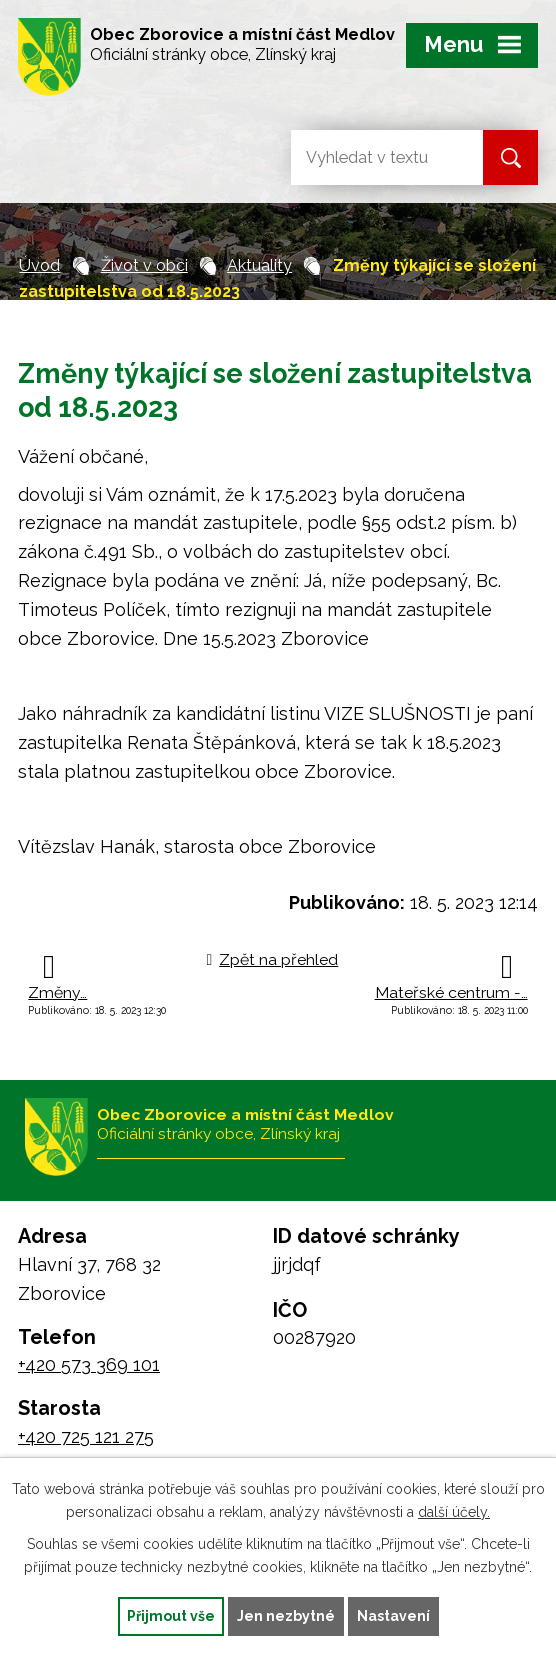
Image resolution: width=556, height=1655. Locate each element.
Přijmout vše (171, 1616)
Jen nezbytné (286, 1616)
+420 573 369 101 (89, 1364)
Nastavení (393, 1616)
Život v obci (144, 265)
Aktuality (259, 265)
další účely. (454, 1512)
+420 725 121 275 (86, 1436)
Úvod (39, 265)
